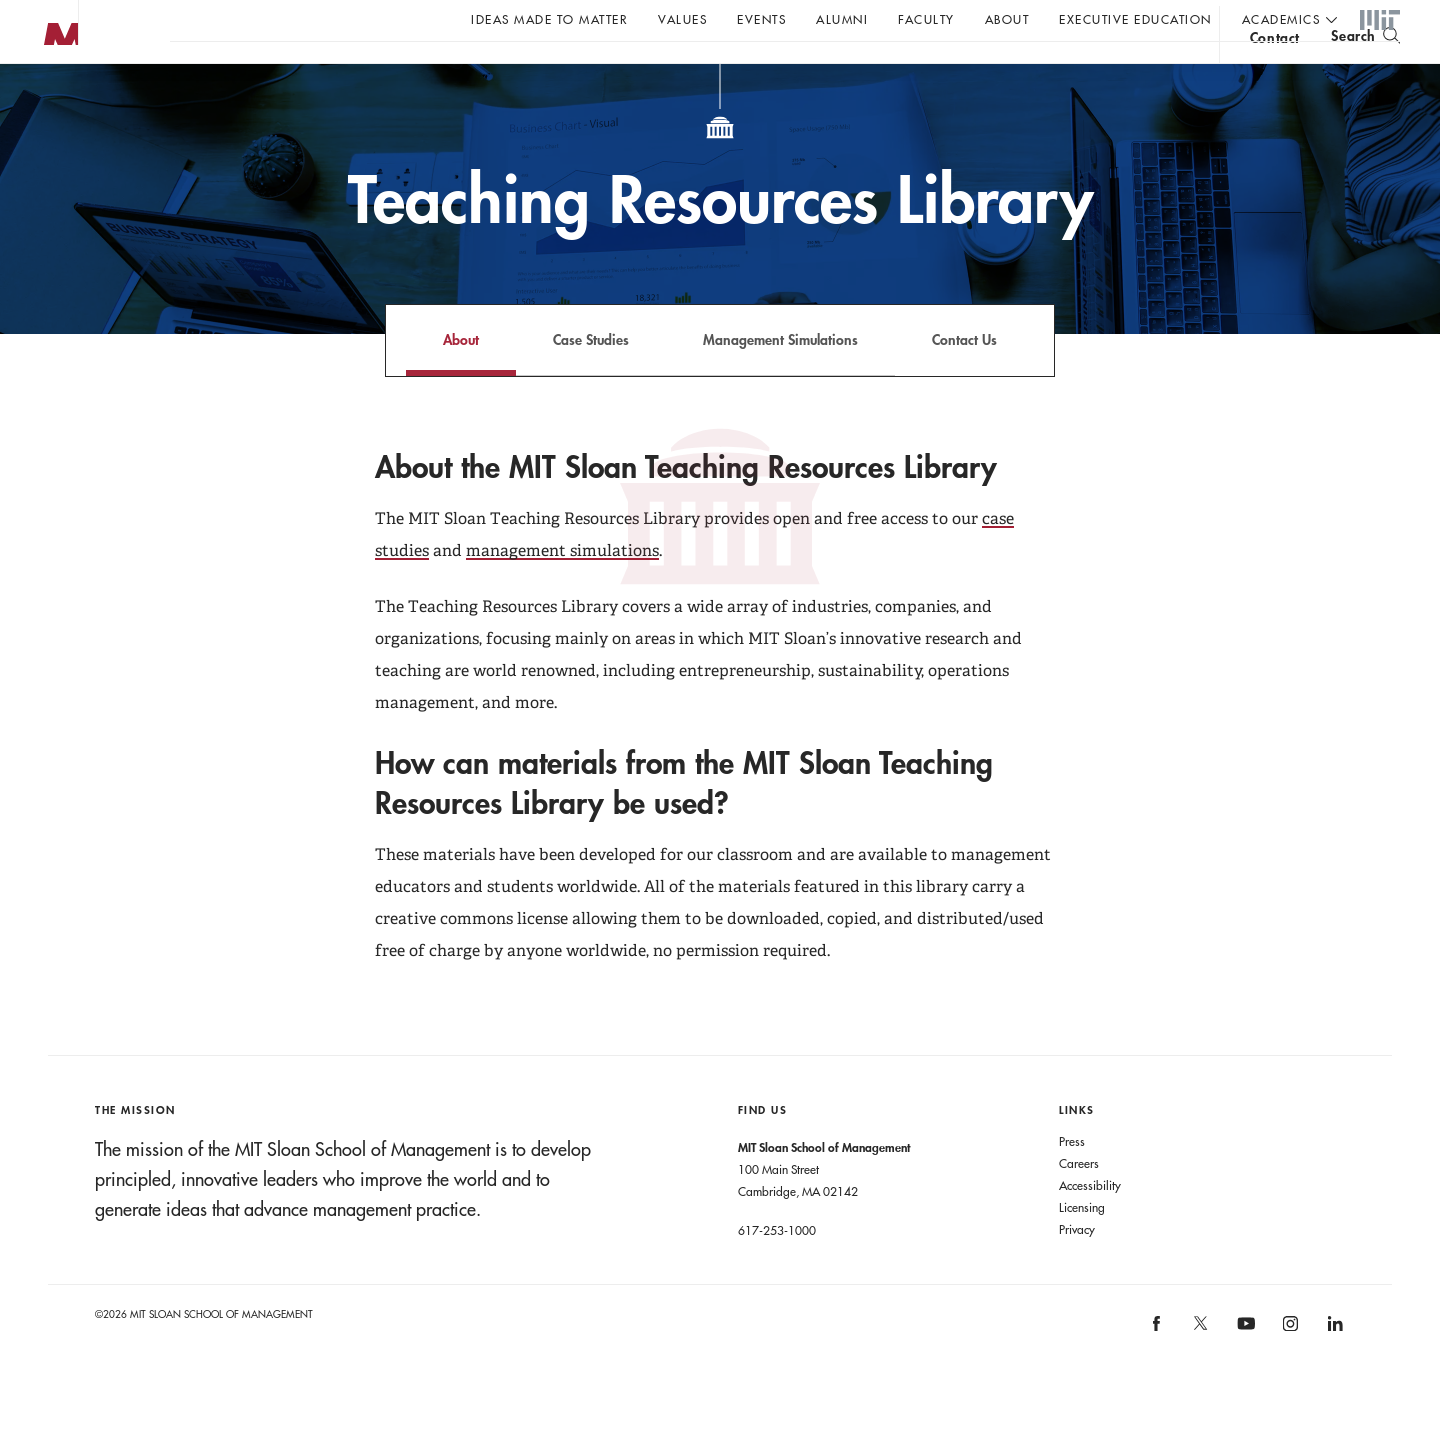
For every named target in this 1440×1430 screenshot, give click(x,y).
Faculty (926, 19)
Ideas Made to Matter (549, 19)
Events (761, 19)
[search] (1365, 70)
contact (1275, 73)
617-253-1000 (777, 1270)
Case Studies (591, 379)
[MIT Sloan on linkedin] (1333, 1370)
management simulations (562, 590)
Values (682, 19)
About (1007, 19)
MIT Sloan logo (51, 99)
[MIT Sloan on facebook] (1157, 1370)
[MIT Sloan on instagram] (1289, 1370)
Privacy (1077, 1269)
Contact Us (964, 379)
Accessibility (1090, 1225)
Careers (1079, 1203)
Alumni (842, 19)
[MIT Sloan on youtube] (1243, 1374)
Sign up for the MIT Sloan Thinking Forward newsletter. (677, 71)
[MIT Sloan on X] (1200, 1370)
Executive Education (1135, 19)
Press (1072, 1181)
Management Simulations (780, 379)
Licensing (1082, 1247)
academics (1281, 19)
